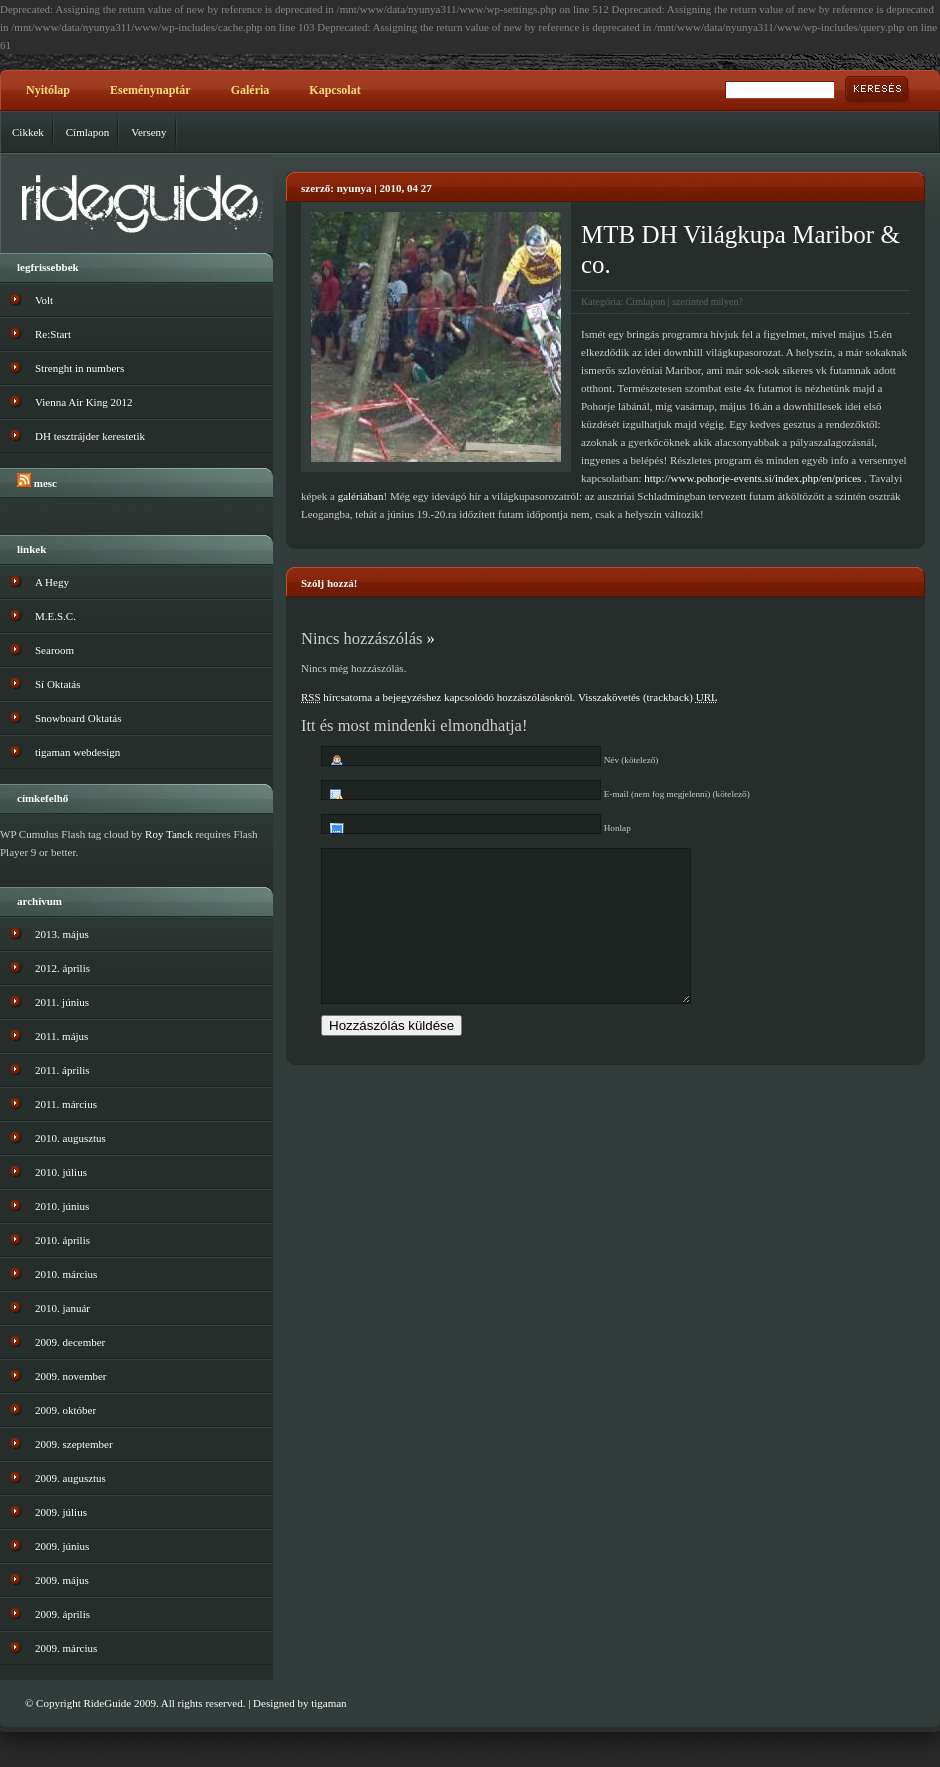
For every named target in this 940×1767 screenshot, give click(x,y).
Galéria (250, 90)
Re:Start (53, 334)
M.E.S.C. (55, 616)
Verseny (148, 132)
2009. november (70, 1376)
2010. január (62, 1308)
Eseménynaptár (150, 90)
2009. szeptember (74, 1444)
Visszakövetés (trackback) (648, 697)
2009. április (62, 1614)
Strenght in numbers (79, 368)
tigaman (328, 1703)
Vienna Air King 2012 (83, 402)
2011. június (62, 1002)
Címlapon (87, 132)
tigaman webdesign (77, 752)
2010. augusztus (70, 1138)
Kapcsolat (334, 90)
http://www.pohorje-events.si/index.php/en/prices (752, 478)
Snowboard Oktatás (78, 718)
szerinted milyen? (707, 301)
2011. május (61, 1036)
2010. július (61, 1172)
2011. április (62, 1070)
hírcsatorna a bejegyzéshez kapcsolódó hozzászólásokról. (438, 697)
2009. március (66, 1648)
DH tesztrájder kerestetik (90, 436)
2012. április (62, 968)
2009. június (62, 1546)
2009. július (61, 1512)
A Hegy (52, 582)
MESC (45, 483)
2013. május (62, 934)
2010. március (66, 1274)
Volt (44, 300)
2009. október (65, 1410)
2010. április (62, 1240)
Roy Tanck (169, 834)
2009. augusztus (70, 1478)
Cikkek (28, 132)
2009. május (62, 1580)
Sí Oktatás (58, 684)
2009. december (70, 1342)
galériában (361, 496)
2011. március (66, 1104)
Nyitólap (48, 90)
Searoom (54, 650)
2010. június (62, 1206)
